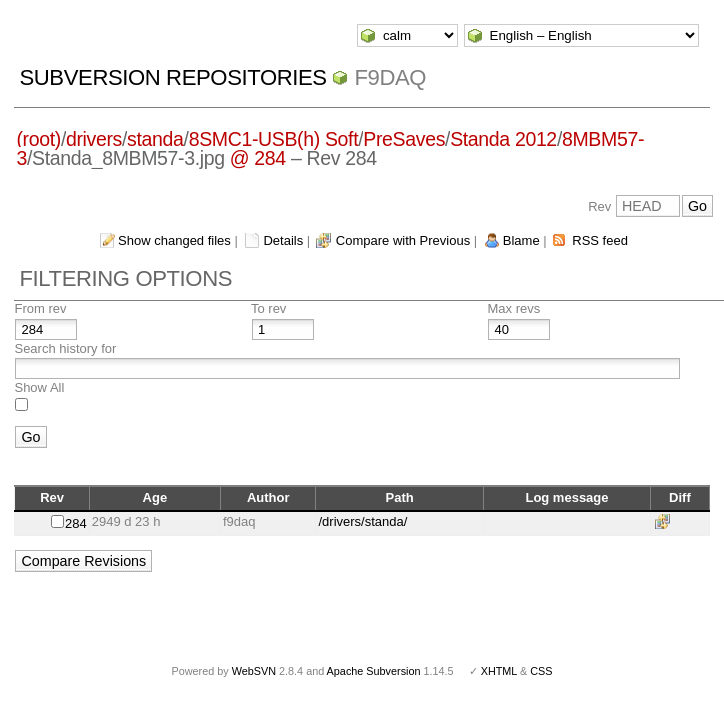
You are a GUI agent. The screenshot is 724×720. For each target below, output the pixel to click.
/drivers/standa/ (362, 521)
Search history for (65, 348)
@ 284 (258, 158)
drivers (94, 139)
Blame (521, 240)
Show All (39, 387)
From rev (40, 308)
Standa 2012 (503, 139)
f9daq (390, 77)
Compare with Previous (403, 240)
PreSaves (404, 139)
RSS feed (600, 240)
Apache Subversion (374, 671)
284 (76, 523)
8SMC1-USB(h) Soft (274, 139)
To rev (268, 308)
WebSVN (254, 671)
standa (155, 139)
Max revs (513, 308)
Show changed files (174, 240)
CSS (541, 671)
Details (283, 240)
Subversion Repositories (172, 77)
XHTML (499, 671)
